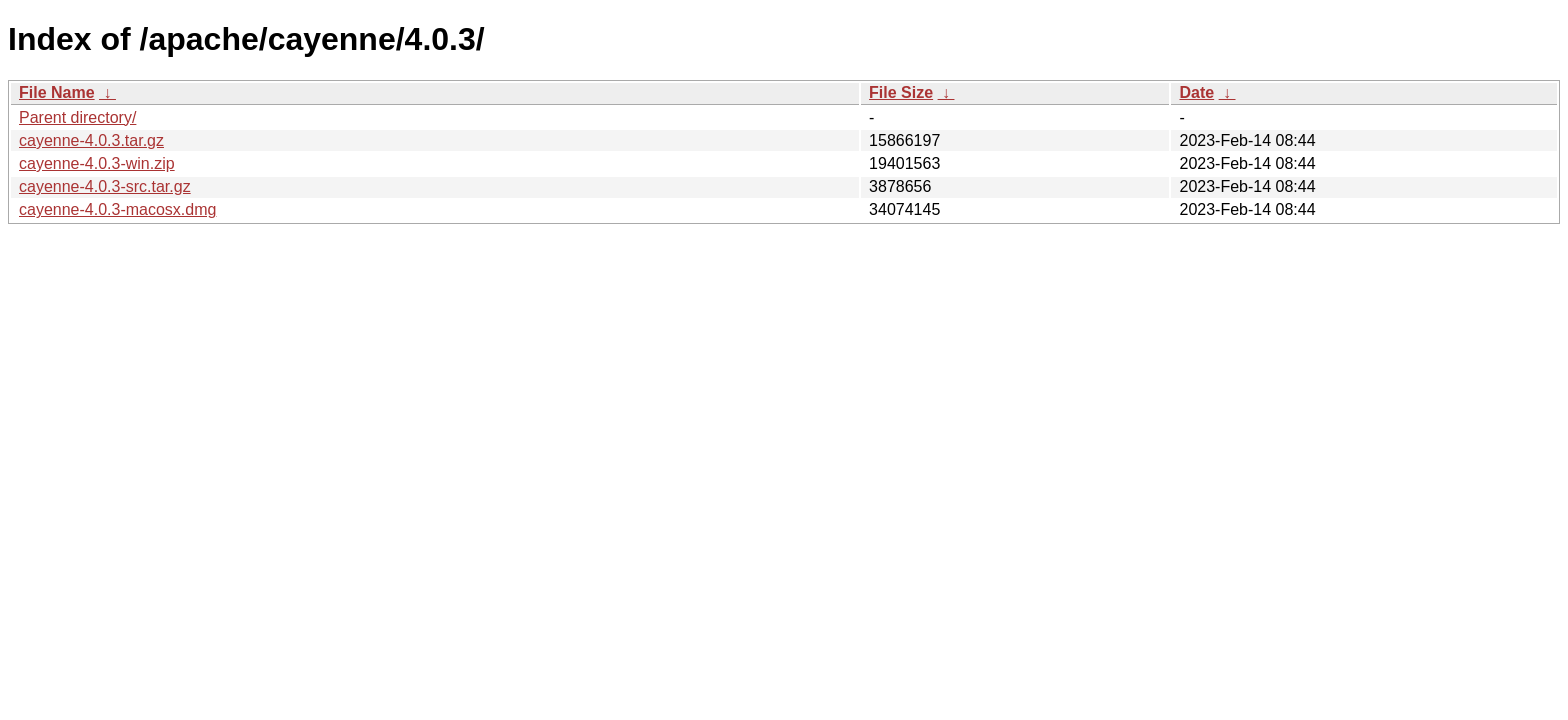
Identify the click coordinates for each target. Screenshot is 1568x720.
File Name (57, 92)
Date (1196, 92)
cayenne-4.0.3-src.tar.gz (105, 186)
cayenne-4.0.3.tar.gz (91, 140)
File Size (901, 92)
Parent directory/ (77, 117)
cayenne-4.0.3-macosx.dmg (117, 209)
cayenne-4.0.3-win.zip (97, 163)
